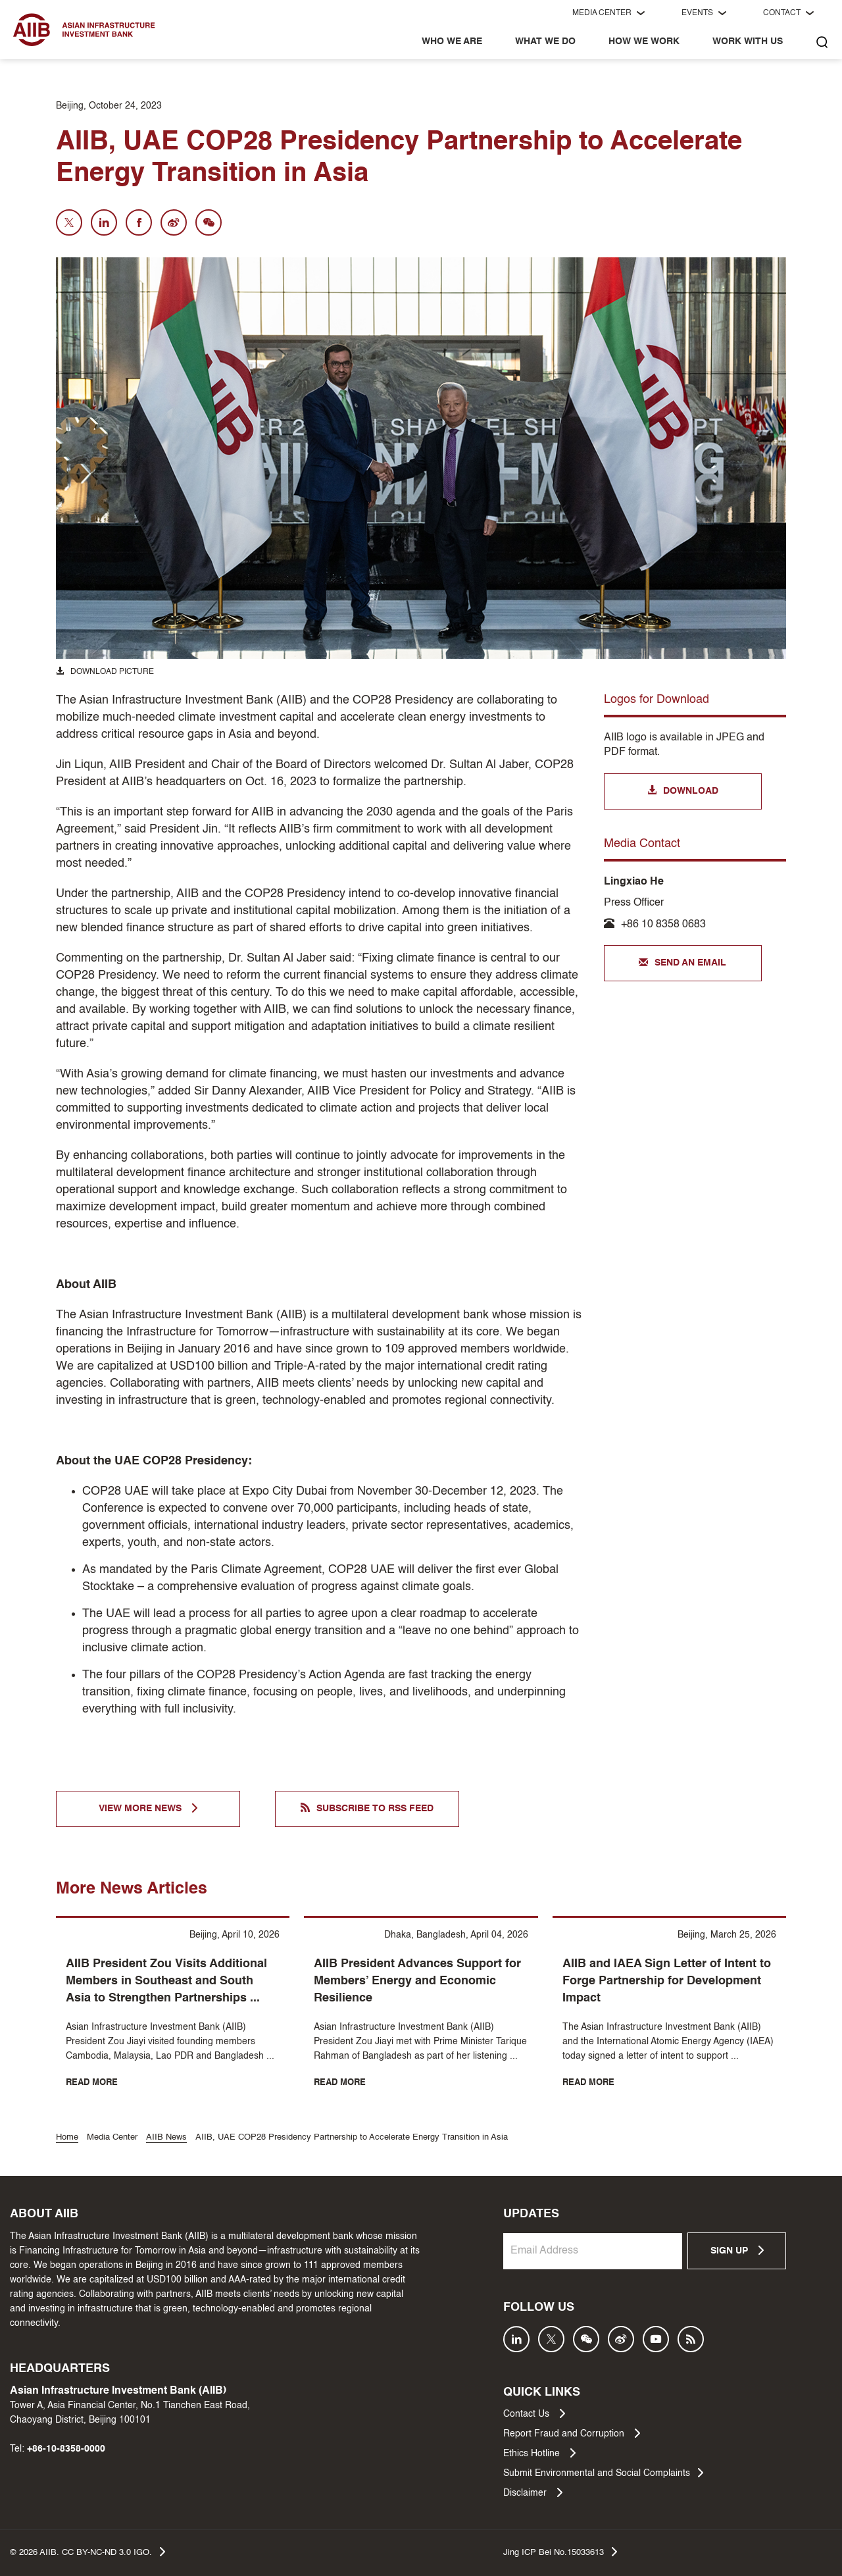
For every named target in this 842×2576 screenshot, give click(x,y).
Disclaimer (532, 2492)
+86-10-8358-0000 (66, 2449)
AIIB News (166, 2137)
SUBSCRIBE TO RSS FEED (367, 1808)
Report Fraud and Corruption (571, 2433)
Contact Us (534, 2413)
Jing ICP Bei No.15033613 (560, 2551)
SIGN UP (737, 2250)
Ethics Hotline (539, 2453)
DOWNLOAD (682, 791)
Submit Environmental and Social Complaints (603, 2472)
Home (67, 2137)
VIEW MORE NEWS (148, 1808)
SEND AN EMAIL (682, 964)
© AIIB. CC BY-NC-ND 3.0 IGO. (87, 2551)
